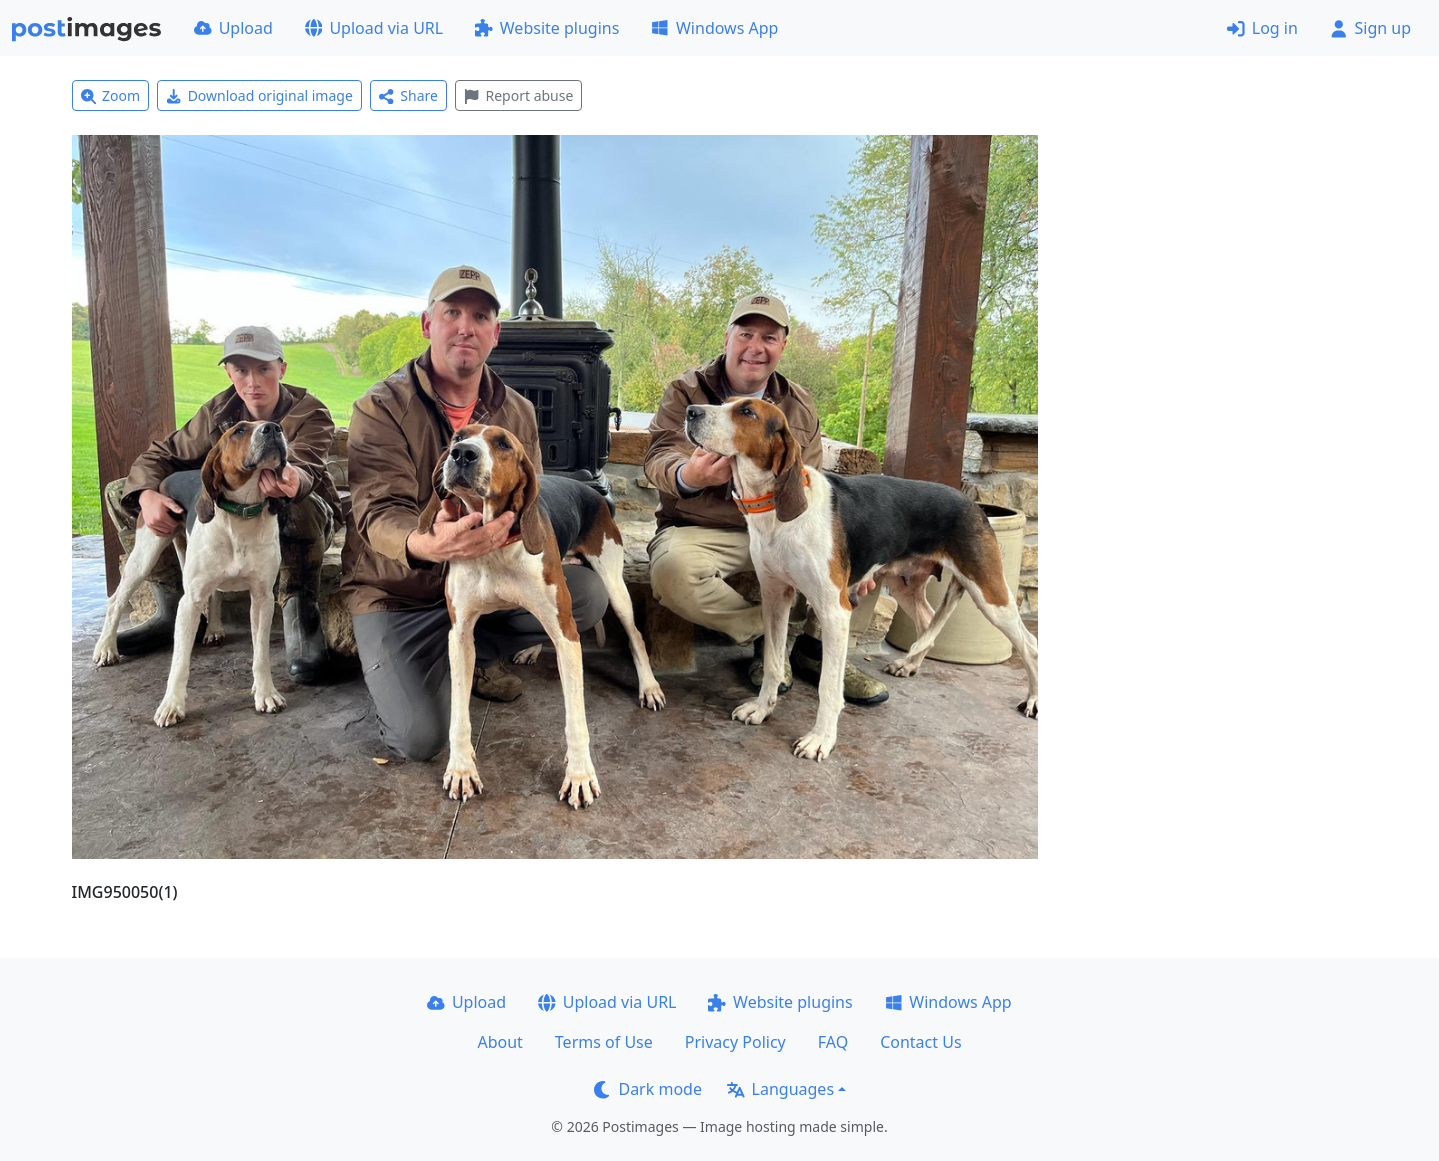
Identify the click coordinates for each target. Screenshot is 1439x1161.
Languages (780, 1089)
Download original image (259, 95)
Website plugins (547, 28)
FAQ (833, 1042)
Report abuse (518, 95)
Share (408, 95)
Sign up (1370, 28)
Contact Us (920, 1042)
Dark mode (648, 1089)
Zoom (111, 95)
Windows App (714, 28)
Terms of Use (604, 1042)
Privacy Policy (735, 1042)
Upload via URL (374, 28)
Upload (233, 28)
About (499, 1042)
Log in (1262, 28)
